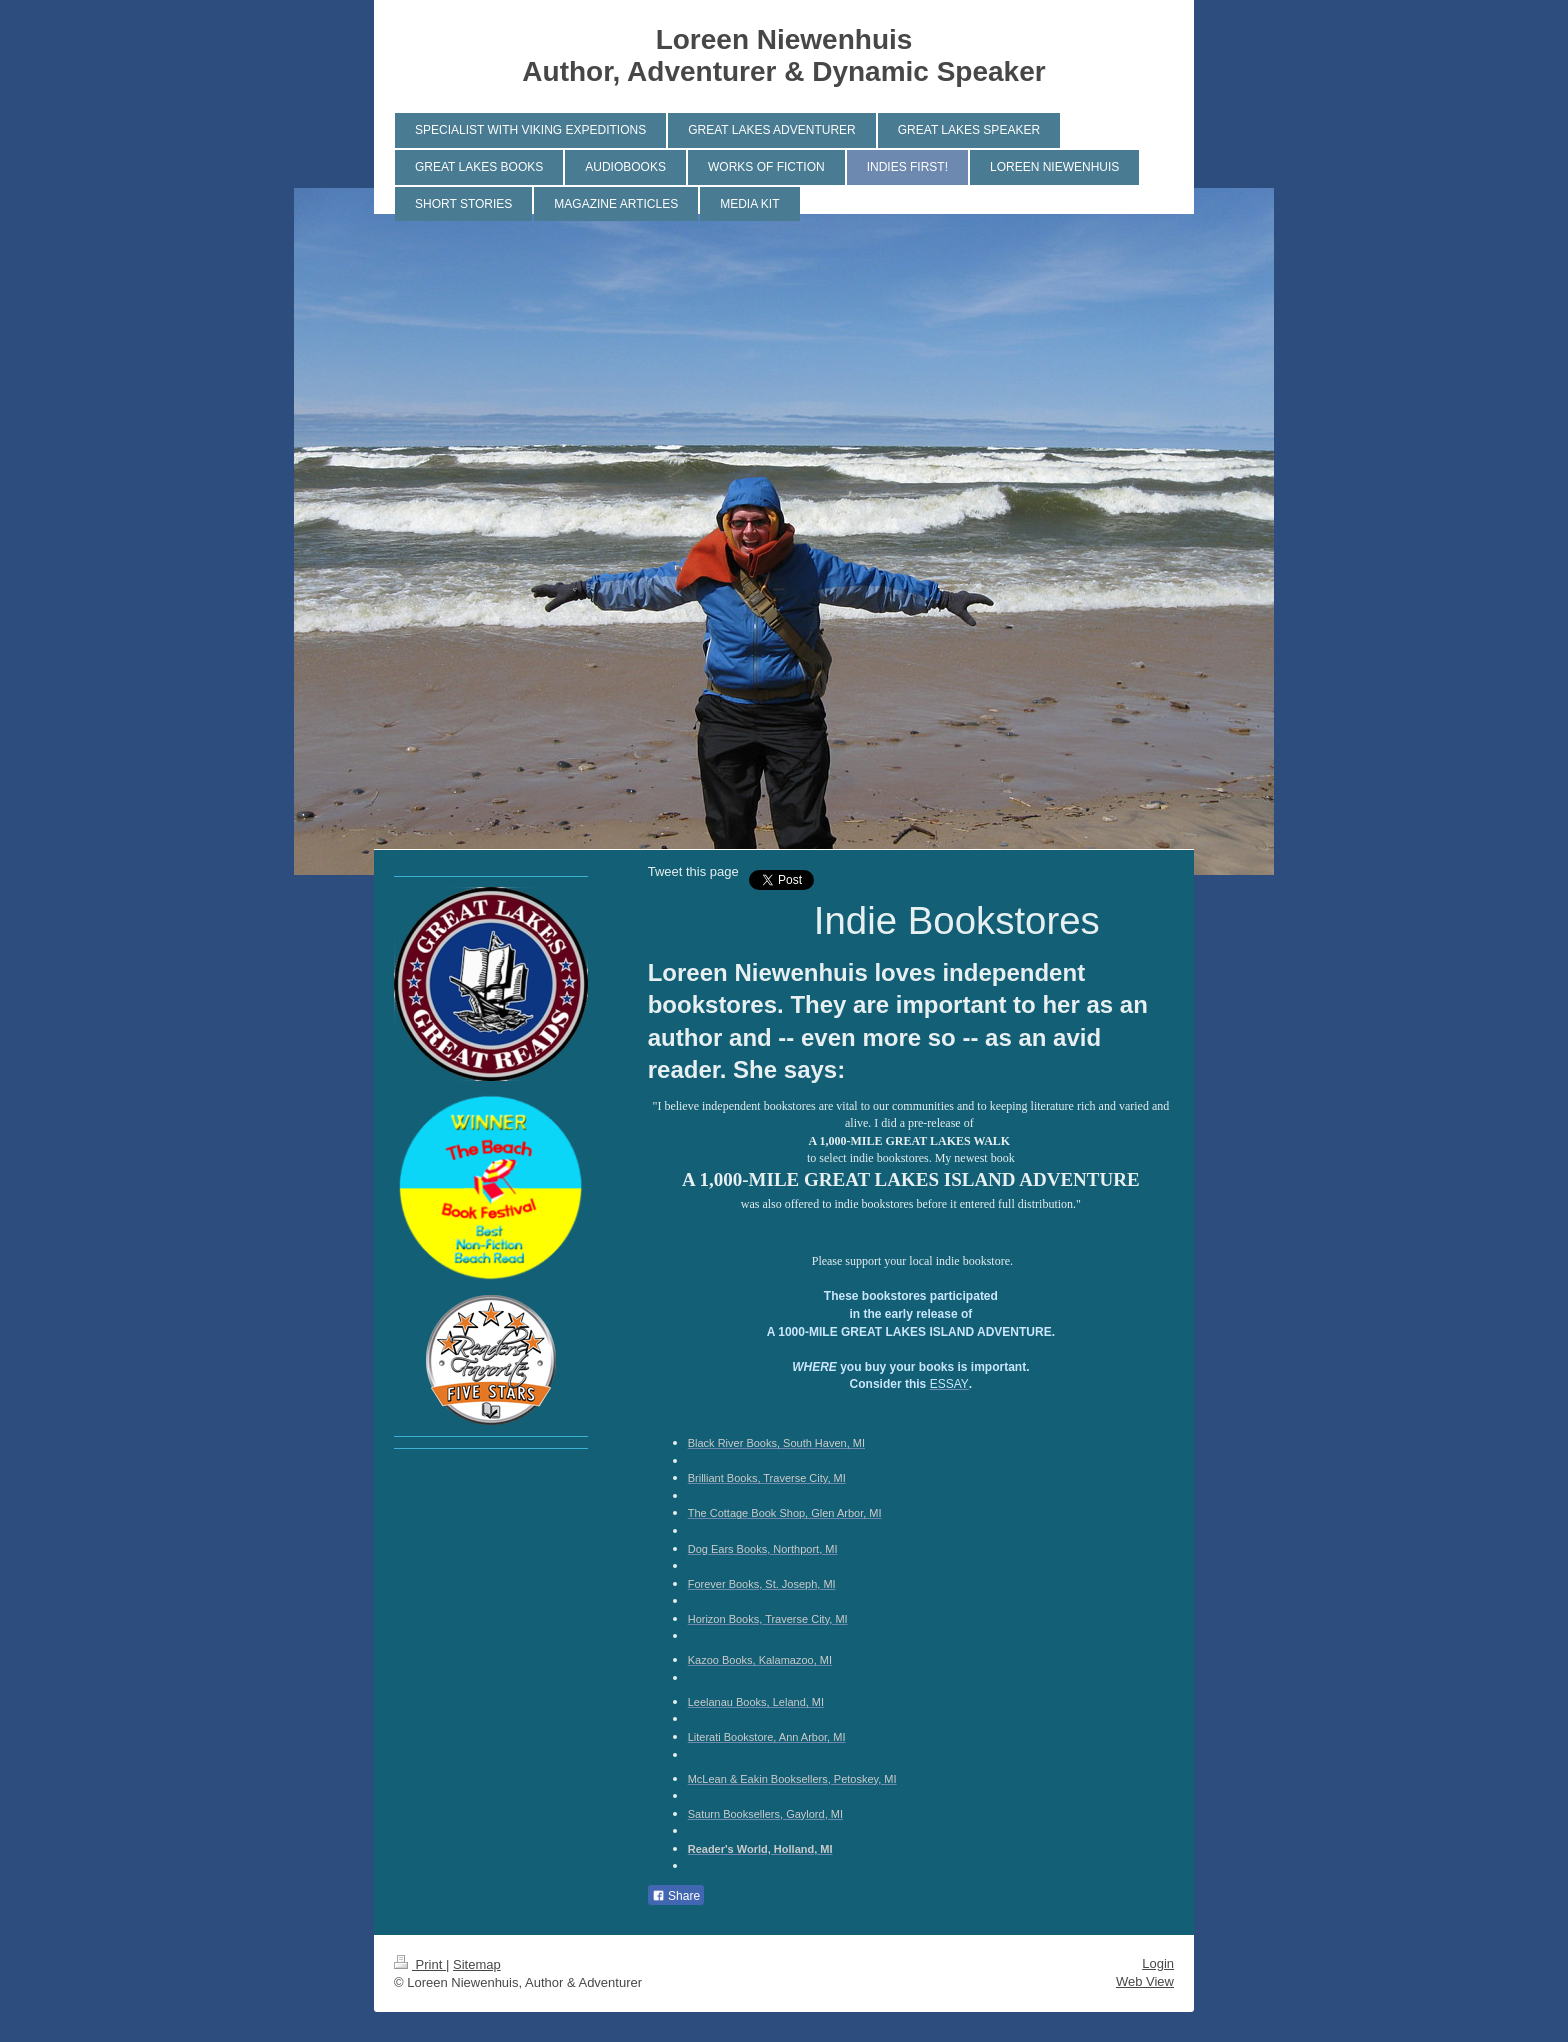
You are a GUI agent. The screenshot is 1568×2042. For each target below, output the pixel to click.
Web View (1145, 1981)
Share (676, 1896)
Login (1158, 1963)
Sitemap (477, 1964)
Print (420, 1964)
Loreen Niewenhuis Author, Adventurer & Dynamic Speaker (783, 55)
